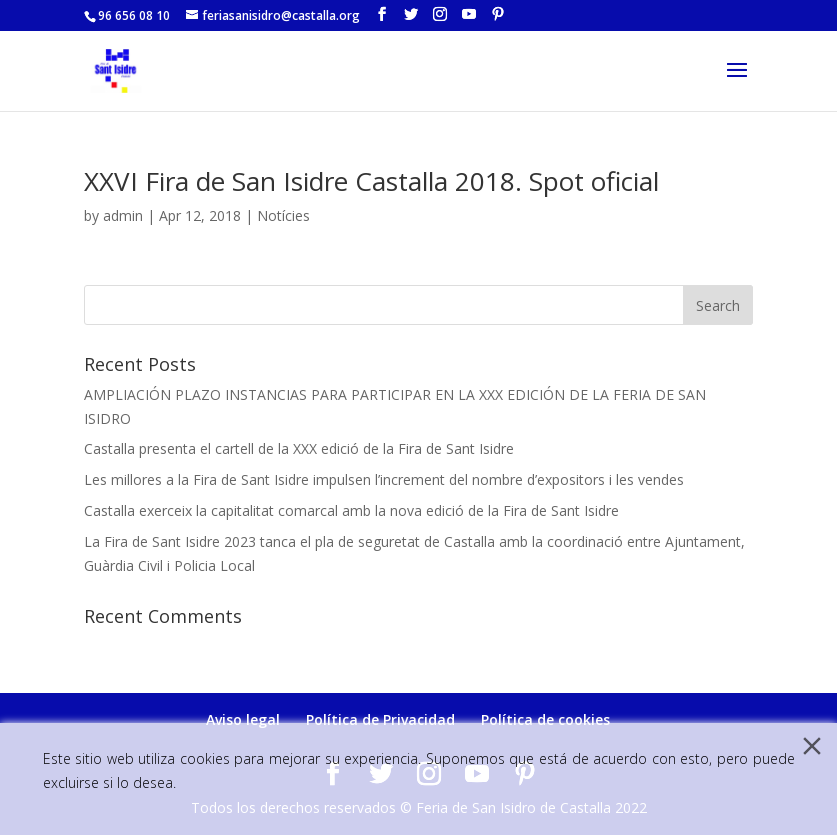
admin (123, 215)
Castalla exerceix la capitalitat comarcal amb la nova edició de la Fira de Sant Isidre (351, 510)
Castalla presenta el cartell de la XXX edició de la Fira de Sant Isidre (299, 448)
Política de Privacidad (380, 719)
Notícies (283, 215)
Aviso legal (243, 719)
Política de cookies (545, 719)
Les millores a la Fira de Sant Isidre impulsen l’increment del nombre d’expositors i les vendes (384, 479)
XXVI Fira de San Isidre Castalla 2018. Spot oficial (371, 181)
